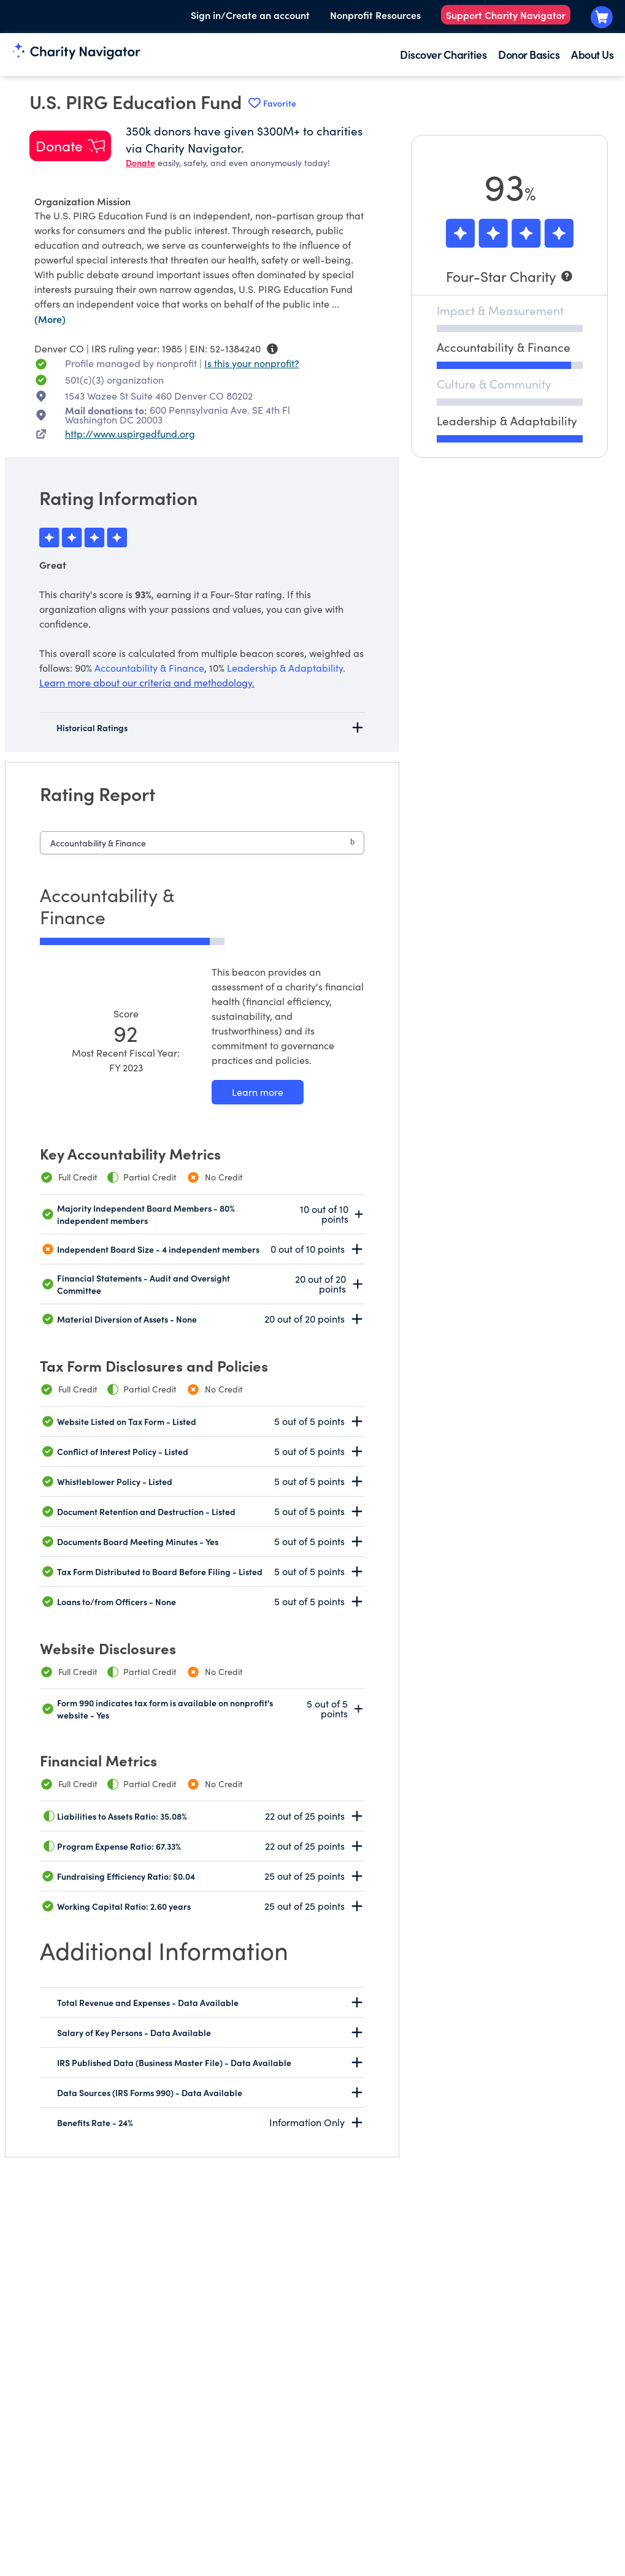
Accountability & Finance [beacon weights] (149, 667)
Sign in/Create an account (250, 15)
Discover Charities (443, 54)
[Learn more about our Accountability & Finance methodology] (258, 1092)
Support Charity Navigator (506, 14)
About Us (592, 54)
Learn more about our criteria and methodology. (147, 682)
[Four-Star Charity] (509, 276)
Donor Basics (528, 54)
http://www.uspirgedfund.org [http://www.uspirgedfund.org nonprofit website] (130, 433)
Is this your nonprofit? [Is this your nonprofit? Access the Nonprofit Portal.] (251, 363)
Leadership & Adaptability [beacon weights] (285, 667)
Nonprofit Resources (375, 15)
